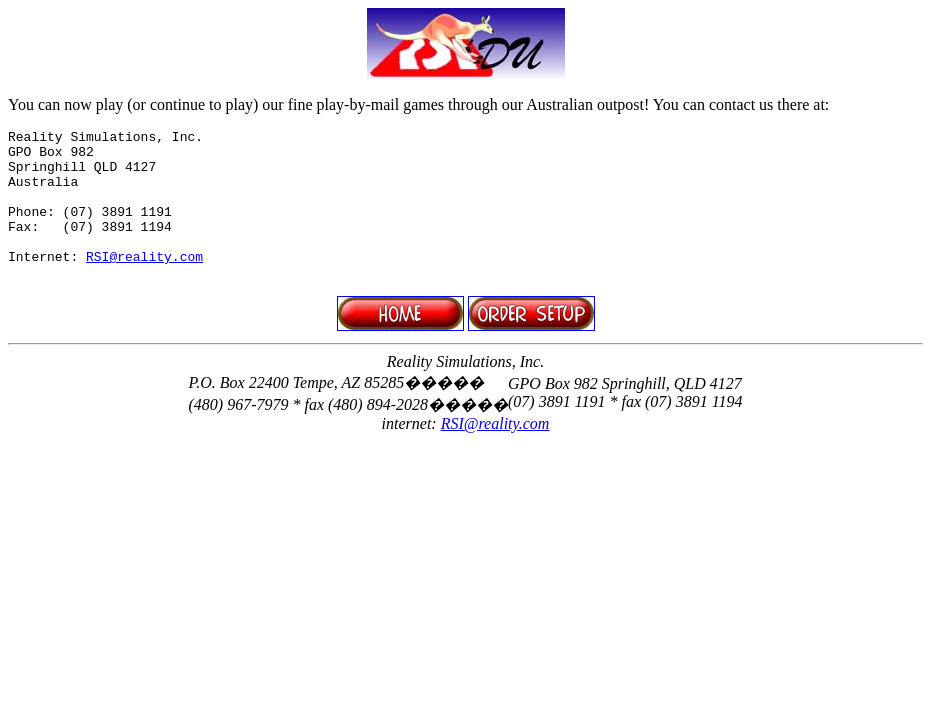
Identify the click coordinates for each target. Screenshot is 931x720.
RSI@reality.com (144, 283)
